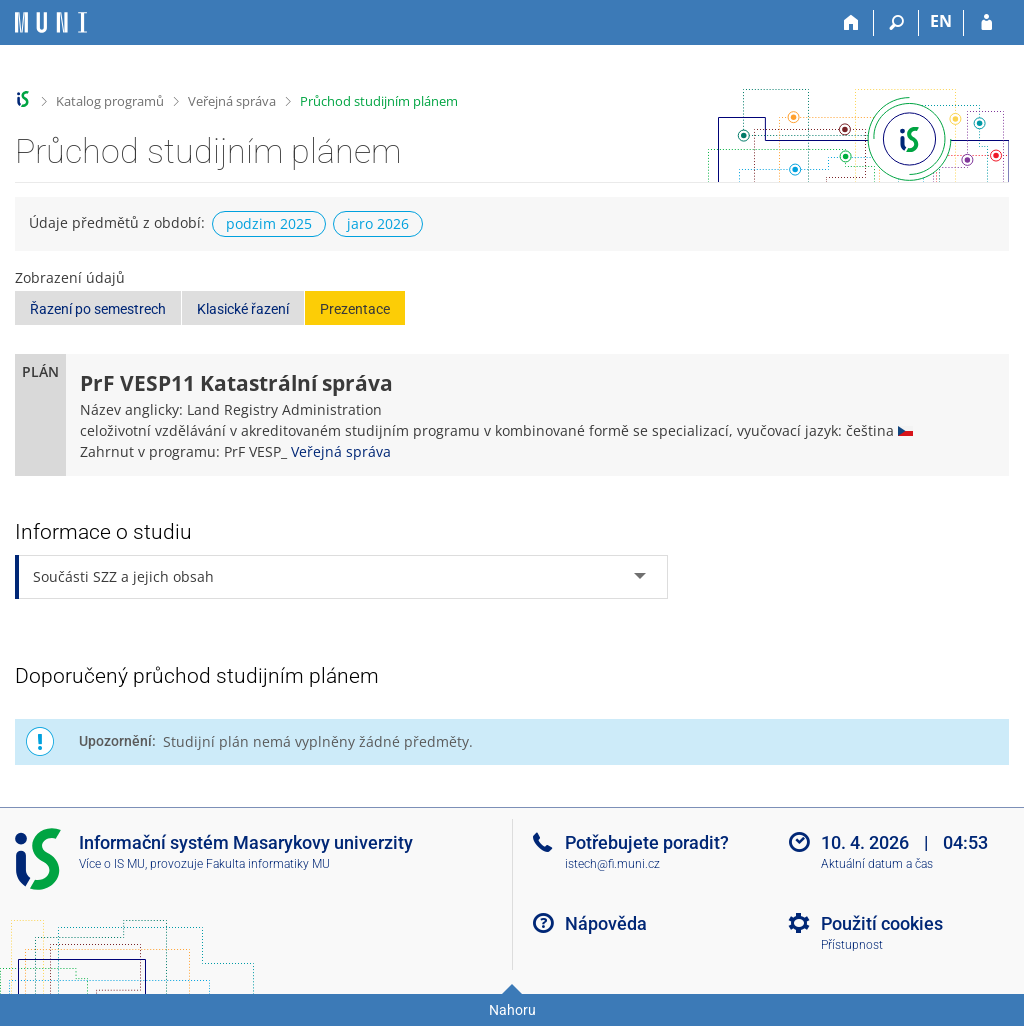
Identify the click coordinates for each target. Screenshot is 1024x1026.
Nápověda (606, 923)
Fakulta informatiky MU (268, 864)
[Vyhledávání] (896, 23)
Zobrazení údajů (70, 277)
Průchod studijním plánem (379, 101)
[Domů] (851, 23)
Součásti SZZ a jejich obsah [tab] (123, 576)
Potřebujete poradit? (647, 842)
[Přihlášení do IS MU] (986, 23)
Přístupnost (852, 945)
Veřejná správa (232, 101)
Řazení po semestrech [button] (98, 309)
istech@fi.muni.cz (612, 864)
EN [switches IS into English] (941, 21)
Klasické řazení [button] (243, 309)
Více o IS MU (112, 864)
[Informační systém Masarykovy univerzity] (51, 22)
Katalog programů (110, 101)
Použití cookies (882, 923)
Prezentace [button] (355, 309)
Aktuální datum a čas (877, 864)
